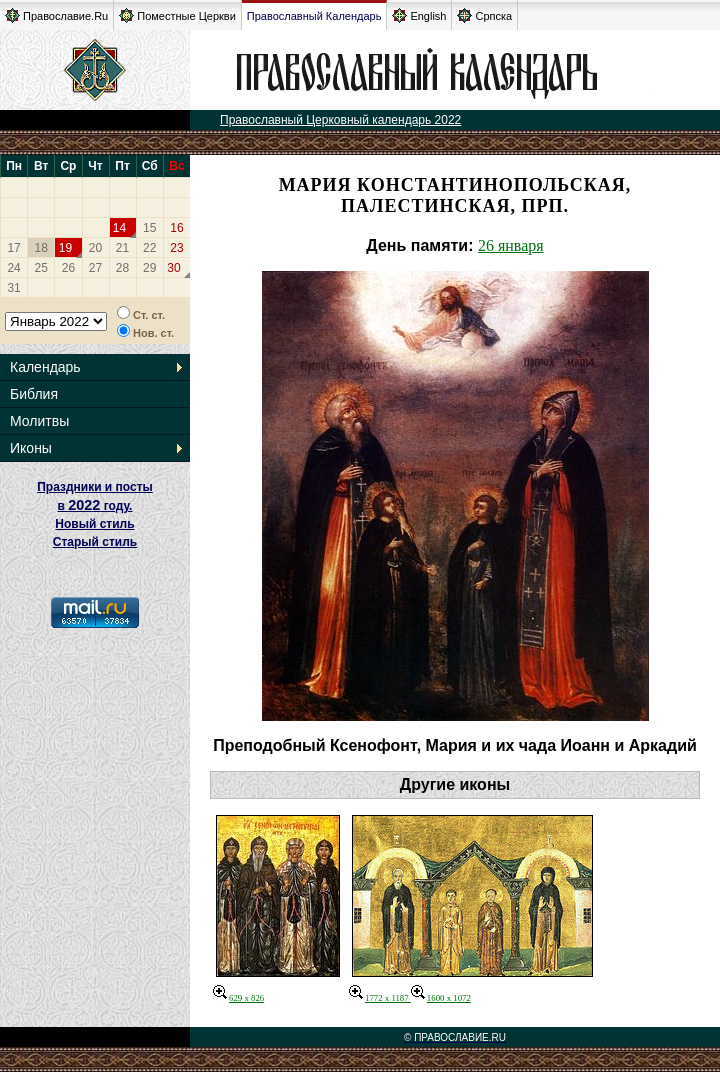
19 (65, 248)
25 (41, 268)
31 (13, 288)
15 (149, 228)
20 (95, 248)
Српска (484, 15)
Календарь (45, 367)
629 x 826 (238, 998)
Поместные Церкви (177, 15)
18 (41, 248)
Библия (34, 394)
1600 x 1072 (441, 998)
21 (122, 248)
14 (119, 228)
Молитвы (39, 421)
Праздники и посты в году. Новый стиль (95, 505)
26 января (511, 245)
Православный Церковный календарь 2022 (340, 120)
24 (13, 268)
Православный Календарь (314, 16)
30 (173, 268)
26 (68, 268)
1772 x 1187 (380, 998)
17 (13, 248)
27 (95, 268)
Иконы (31, 448)
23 (176, 248)
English (419, 15)
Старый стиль (95, 542)
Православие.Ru (56, 15)
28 (122, 268)
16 (176, 228)
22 (149, 248)
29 (149, 268)
